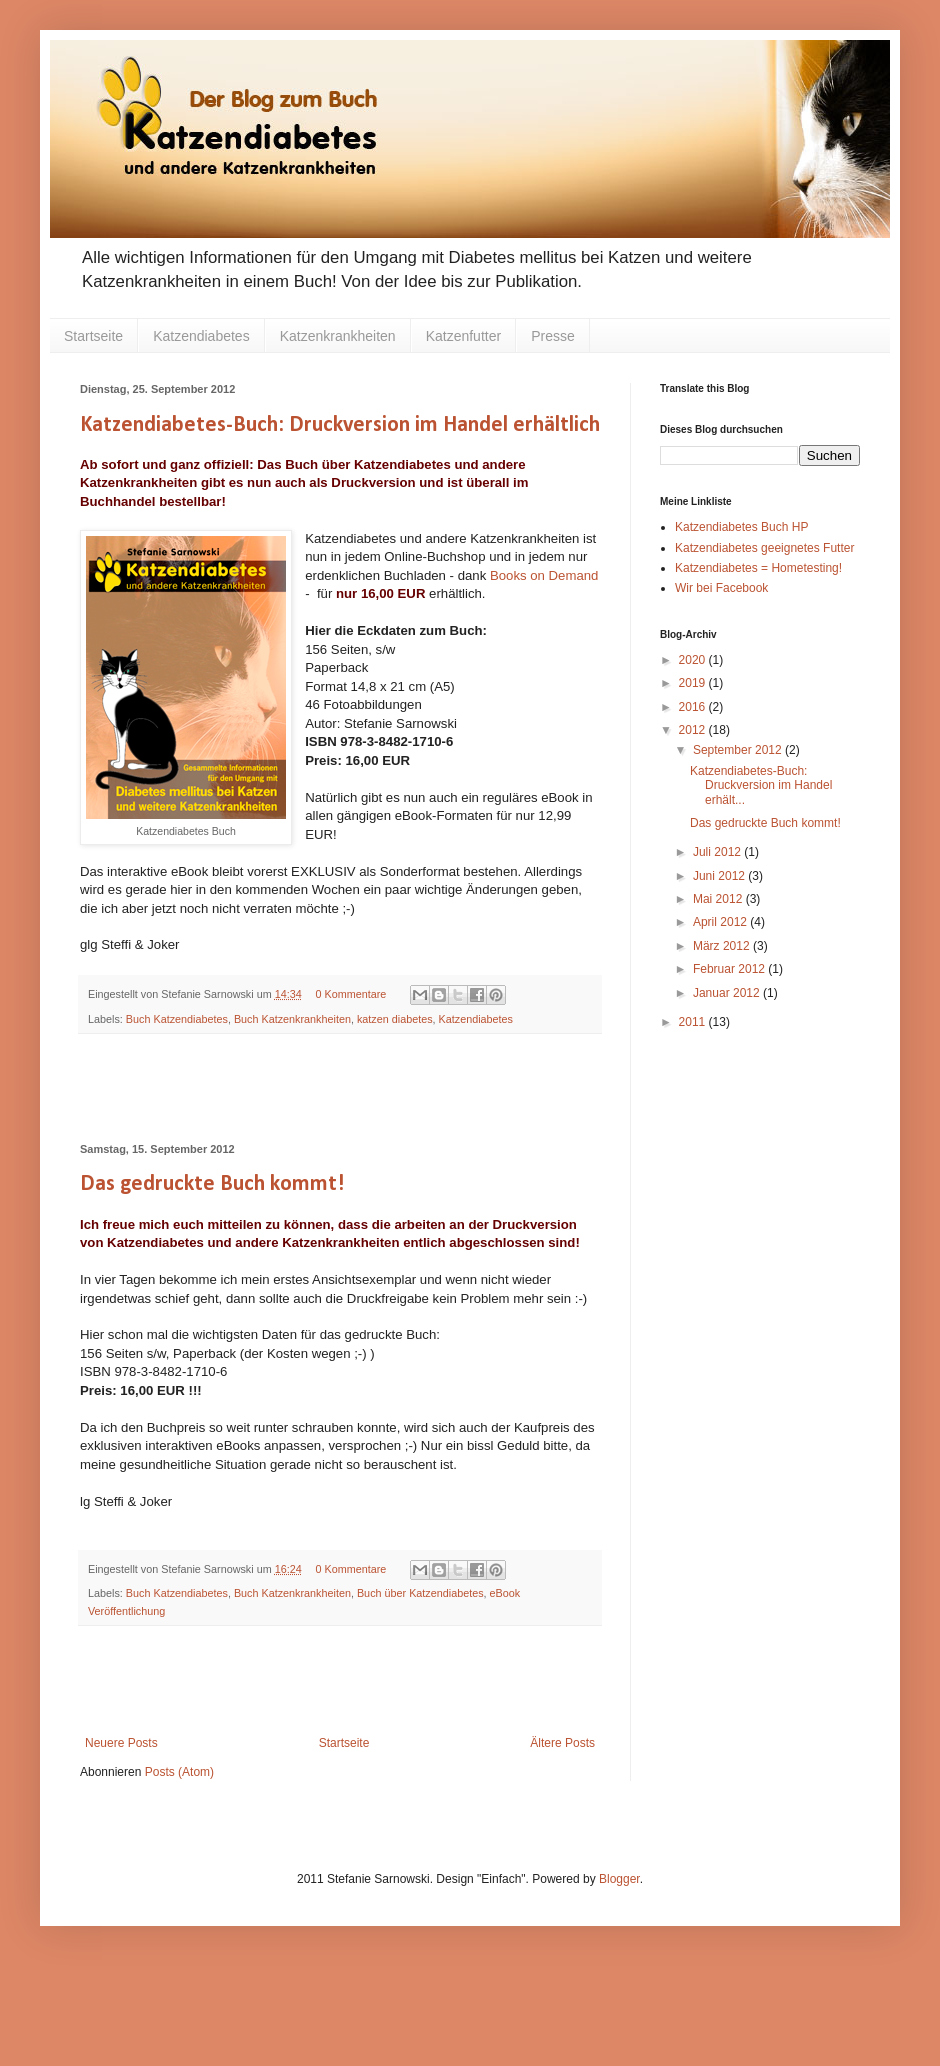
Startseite (93, 336)
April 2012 (721, 922)
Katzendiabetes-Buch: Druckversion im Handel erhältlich (340, 425)
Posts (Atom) (179, 1772)
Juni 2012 (720, 876)
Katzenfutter (464, 336)
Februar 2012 (730, 969)
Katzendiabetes (201, 336)
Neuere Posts (121, 1743)
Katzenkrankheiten (338, 336)
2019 (694, 683)
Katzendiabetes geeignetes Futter (764, 548)
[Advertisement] (340, 1089)
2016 (694, 707)
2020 (694, 660)
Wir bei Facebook (721, 588)
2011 (694, 1022)
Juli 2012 (718, 852)
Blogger (619, 1879)
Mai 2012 (719, 899)
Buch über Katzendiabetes (420, 1593)
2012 (694, 730)
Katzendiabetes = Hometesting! (758, 568)
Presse (553, 336)
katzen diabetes (395, 1019)
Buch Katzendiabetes (177, 1019)
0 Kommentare (351, 994)
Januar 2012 (728, 993)
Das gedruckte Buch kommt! (212, 1184)
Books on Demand (544, 575)
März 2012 (723, 946)
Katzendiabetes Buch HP (741, 527)
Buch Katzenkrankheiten (292, 1019)
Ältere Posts (562, 1743)
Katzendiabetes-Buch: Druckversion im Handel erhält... (761, 785)
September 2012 (739, 750)
